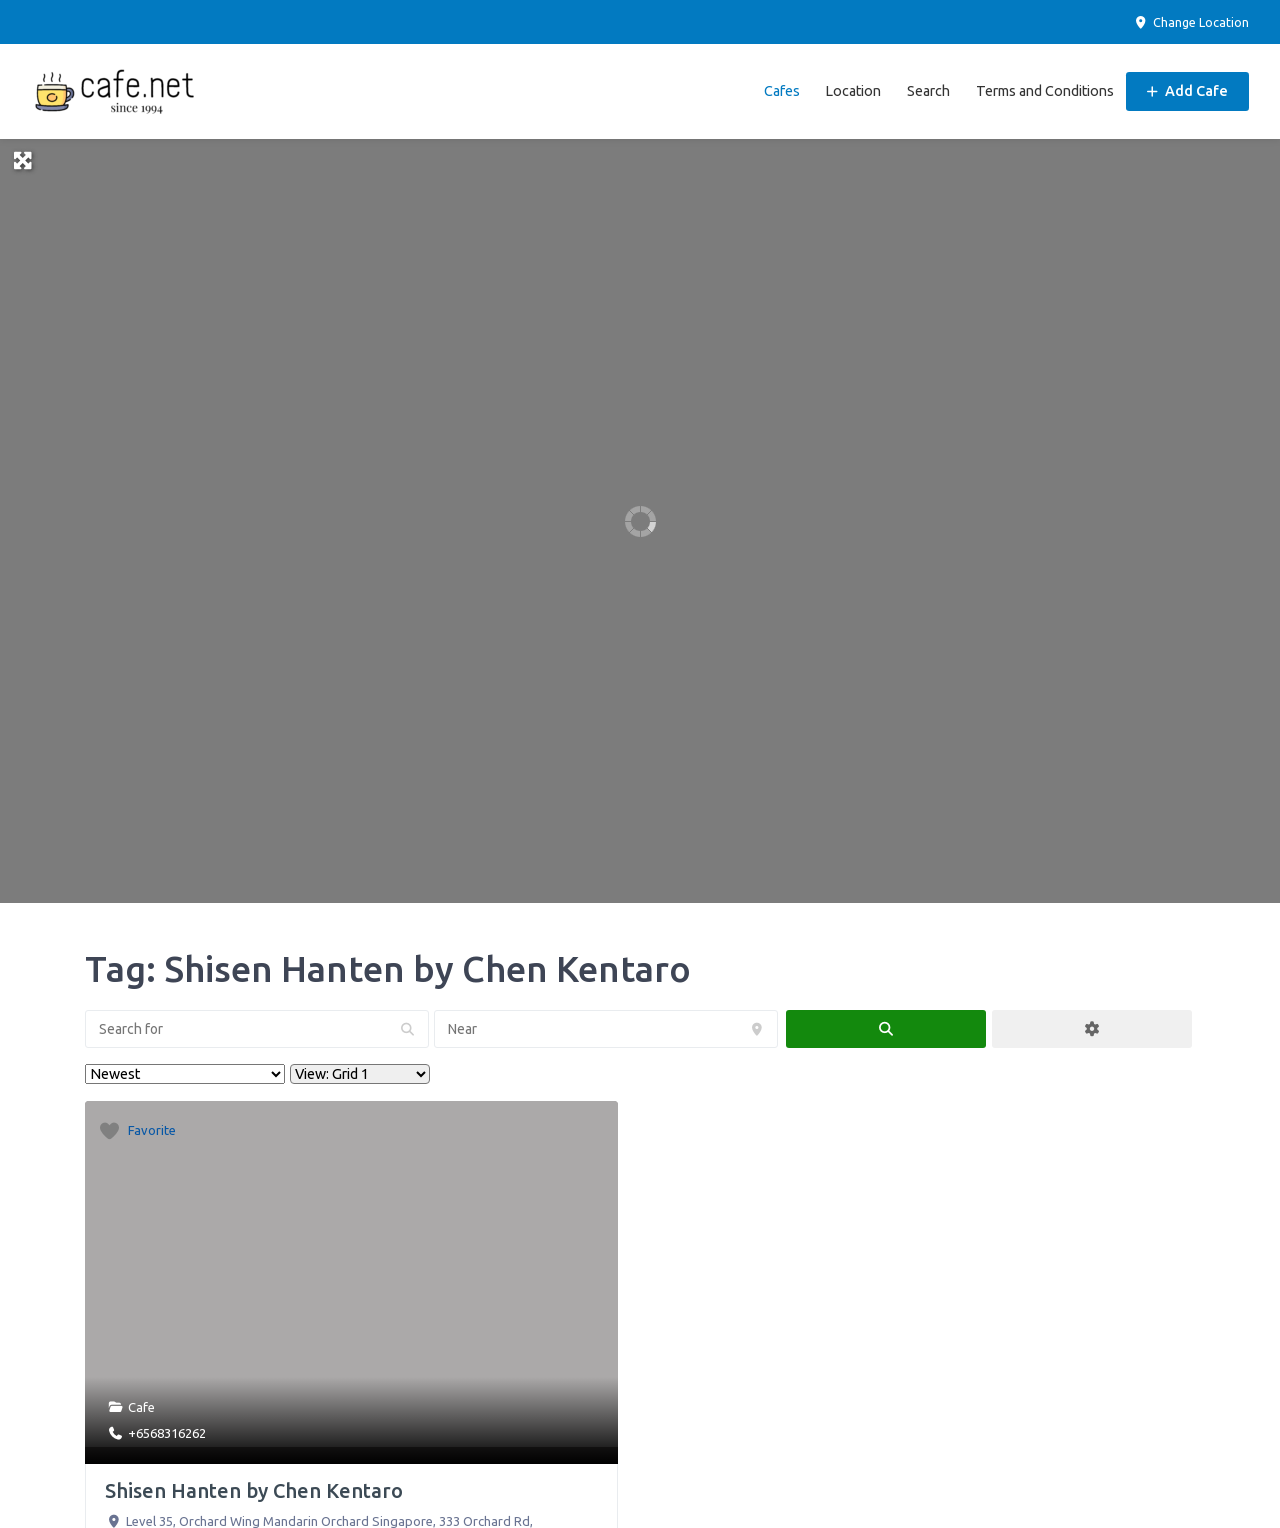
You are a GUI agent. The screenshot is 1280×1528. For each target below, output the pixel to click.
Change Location (1191, 22)
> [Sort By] (185, 1074)
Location (853, 91)
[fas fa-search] (886, 1029)
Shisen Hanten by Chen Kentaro (254, 1490)
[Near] (606, 1029)
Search (928, 91)
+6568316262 (167, 1433)
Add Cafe (1187, 91)
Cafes (782, 91)
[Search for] (257, 1029)
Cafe (141, 1407)
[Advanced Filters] (1092, 1029)
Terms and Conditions (1045, 91)
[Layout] (360, 1074)
